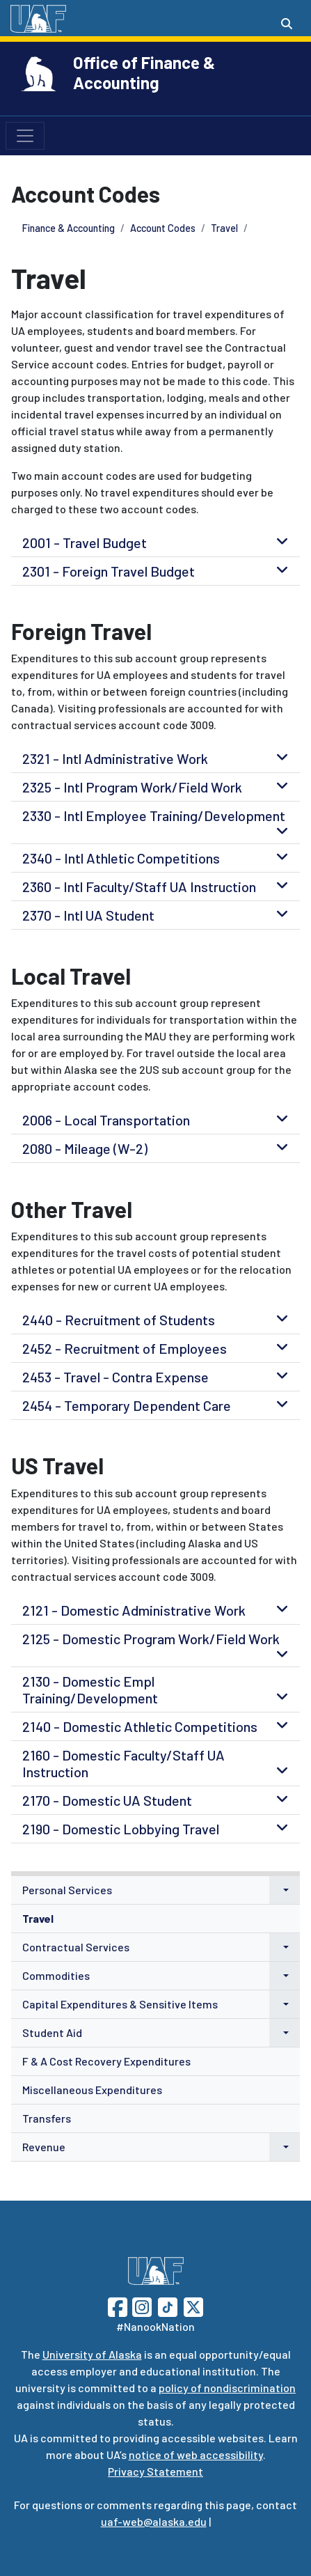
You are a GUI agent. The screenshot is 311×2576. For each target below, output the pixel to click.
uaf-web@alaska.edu (154, 2521)
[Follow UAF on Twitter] (193, 2305)
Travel (224, 228)
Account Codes (163, 228)
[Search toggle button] (287, 23)
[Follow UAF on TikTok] (168, 2305)
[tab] (155, 542)
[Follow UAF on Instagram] (140, 2305)
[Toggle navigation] (25, 136)
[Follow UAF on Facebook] (117, 2305)
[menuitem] (155, 1890)
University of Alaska (92, 2354)
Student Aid (52, 2032)
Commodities (56, 1975)
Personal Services (67, 1889)
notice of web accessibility (196, 2454)
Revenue (43, 2146)
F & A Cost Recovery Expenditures (106, 2061)
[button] (284, 1890)
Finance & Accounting (68, 228)
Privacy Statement (155, 2471)
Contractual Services (75, 1946)
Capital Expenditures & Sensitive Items (120, 2004)
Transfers (46, 2118)
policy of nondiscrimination (227, 2387)
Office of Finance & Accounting (144, 72)
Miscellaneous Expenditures (92, 2089)
